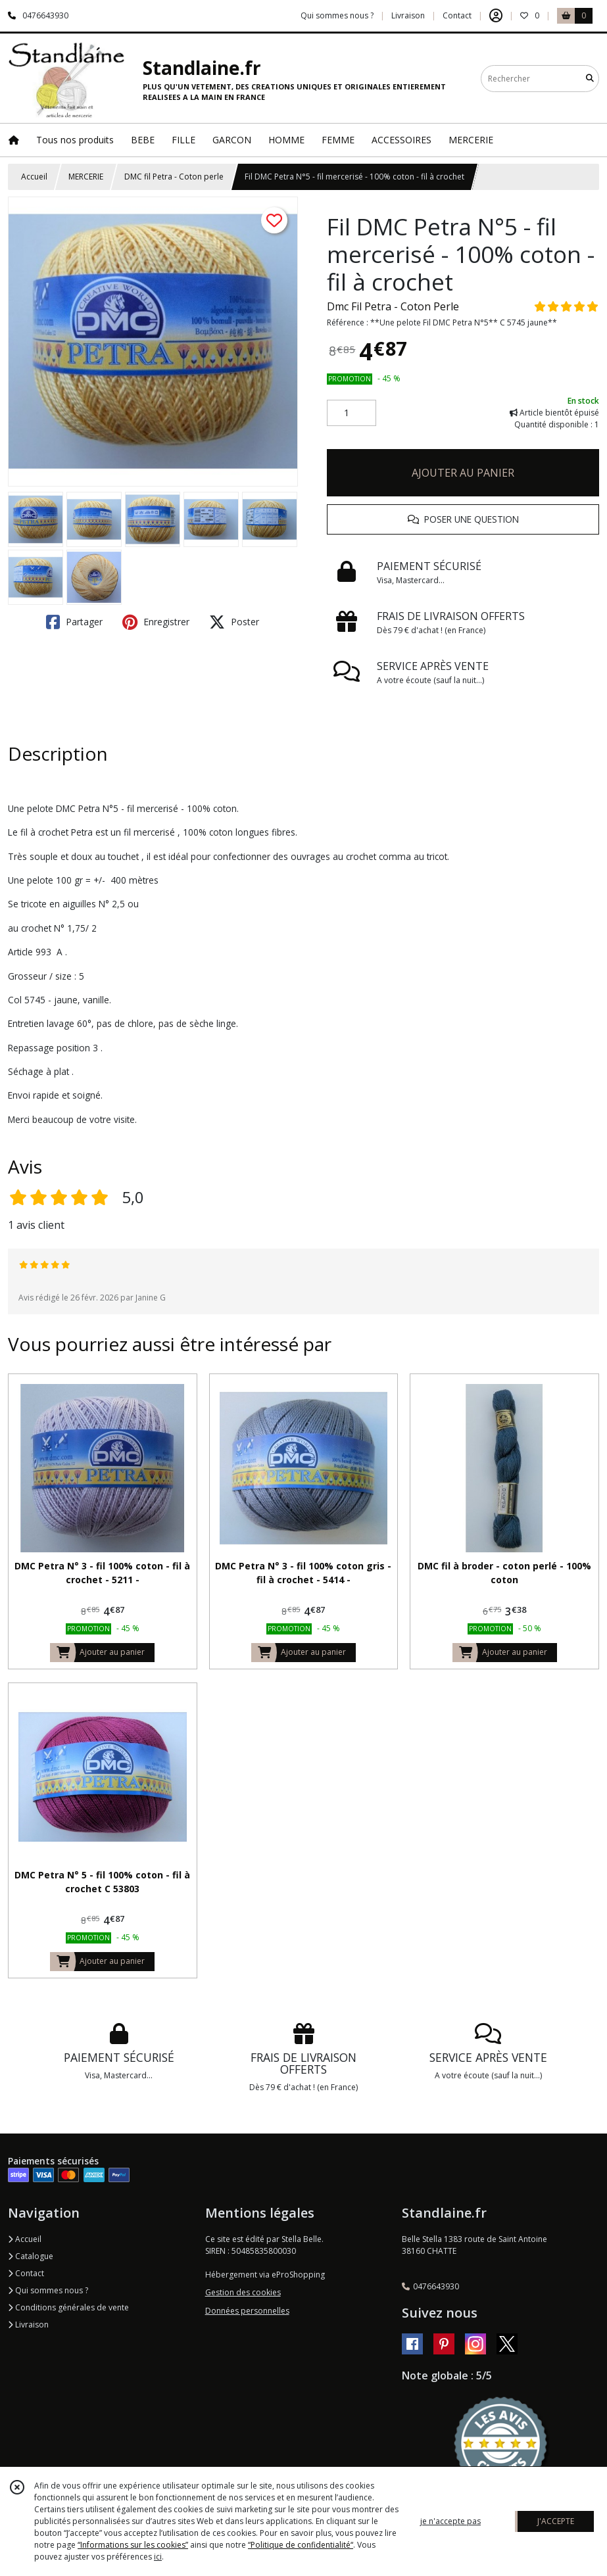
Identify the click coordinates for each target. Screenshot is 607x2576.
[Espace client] (495, 15)
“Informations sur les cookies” (133, 2544)
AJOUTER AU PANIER (463, 472)
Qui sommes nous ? (48, 2290)
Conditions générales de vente (68, 2307)
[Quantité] (351, 413)
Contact (457, 15)
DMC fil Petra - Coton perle (174, 176)
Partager (74, 622)
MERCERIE (85, 176)
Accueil (34, 176)
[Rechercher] (589, 78)
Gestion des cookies (243, 2292)
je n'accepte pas (450, 2521)
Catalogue (30, 2256)
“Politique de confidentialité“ (300, 2544)
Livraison (28, 2324)
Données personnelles (247, 2310)
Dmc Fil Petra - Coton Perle (393, 306)
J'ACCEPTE (555, 2521)
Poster (234, 622)
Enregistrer (155, 622)
